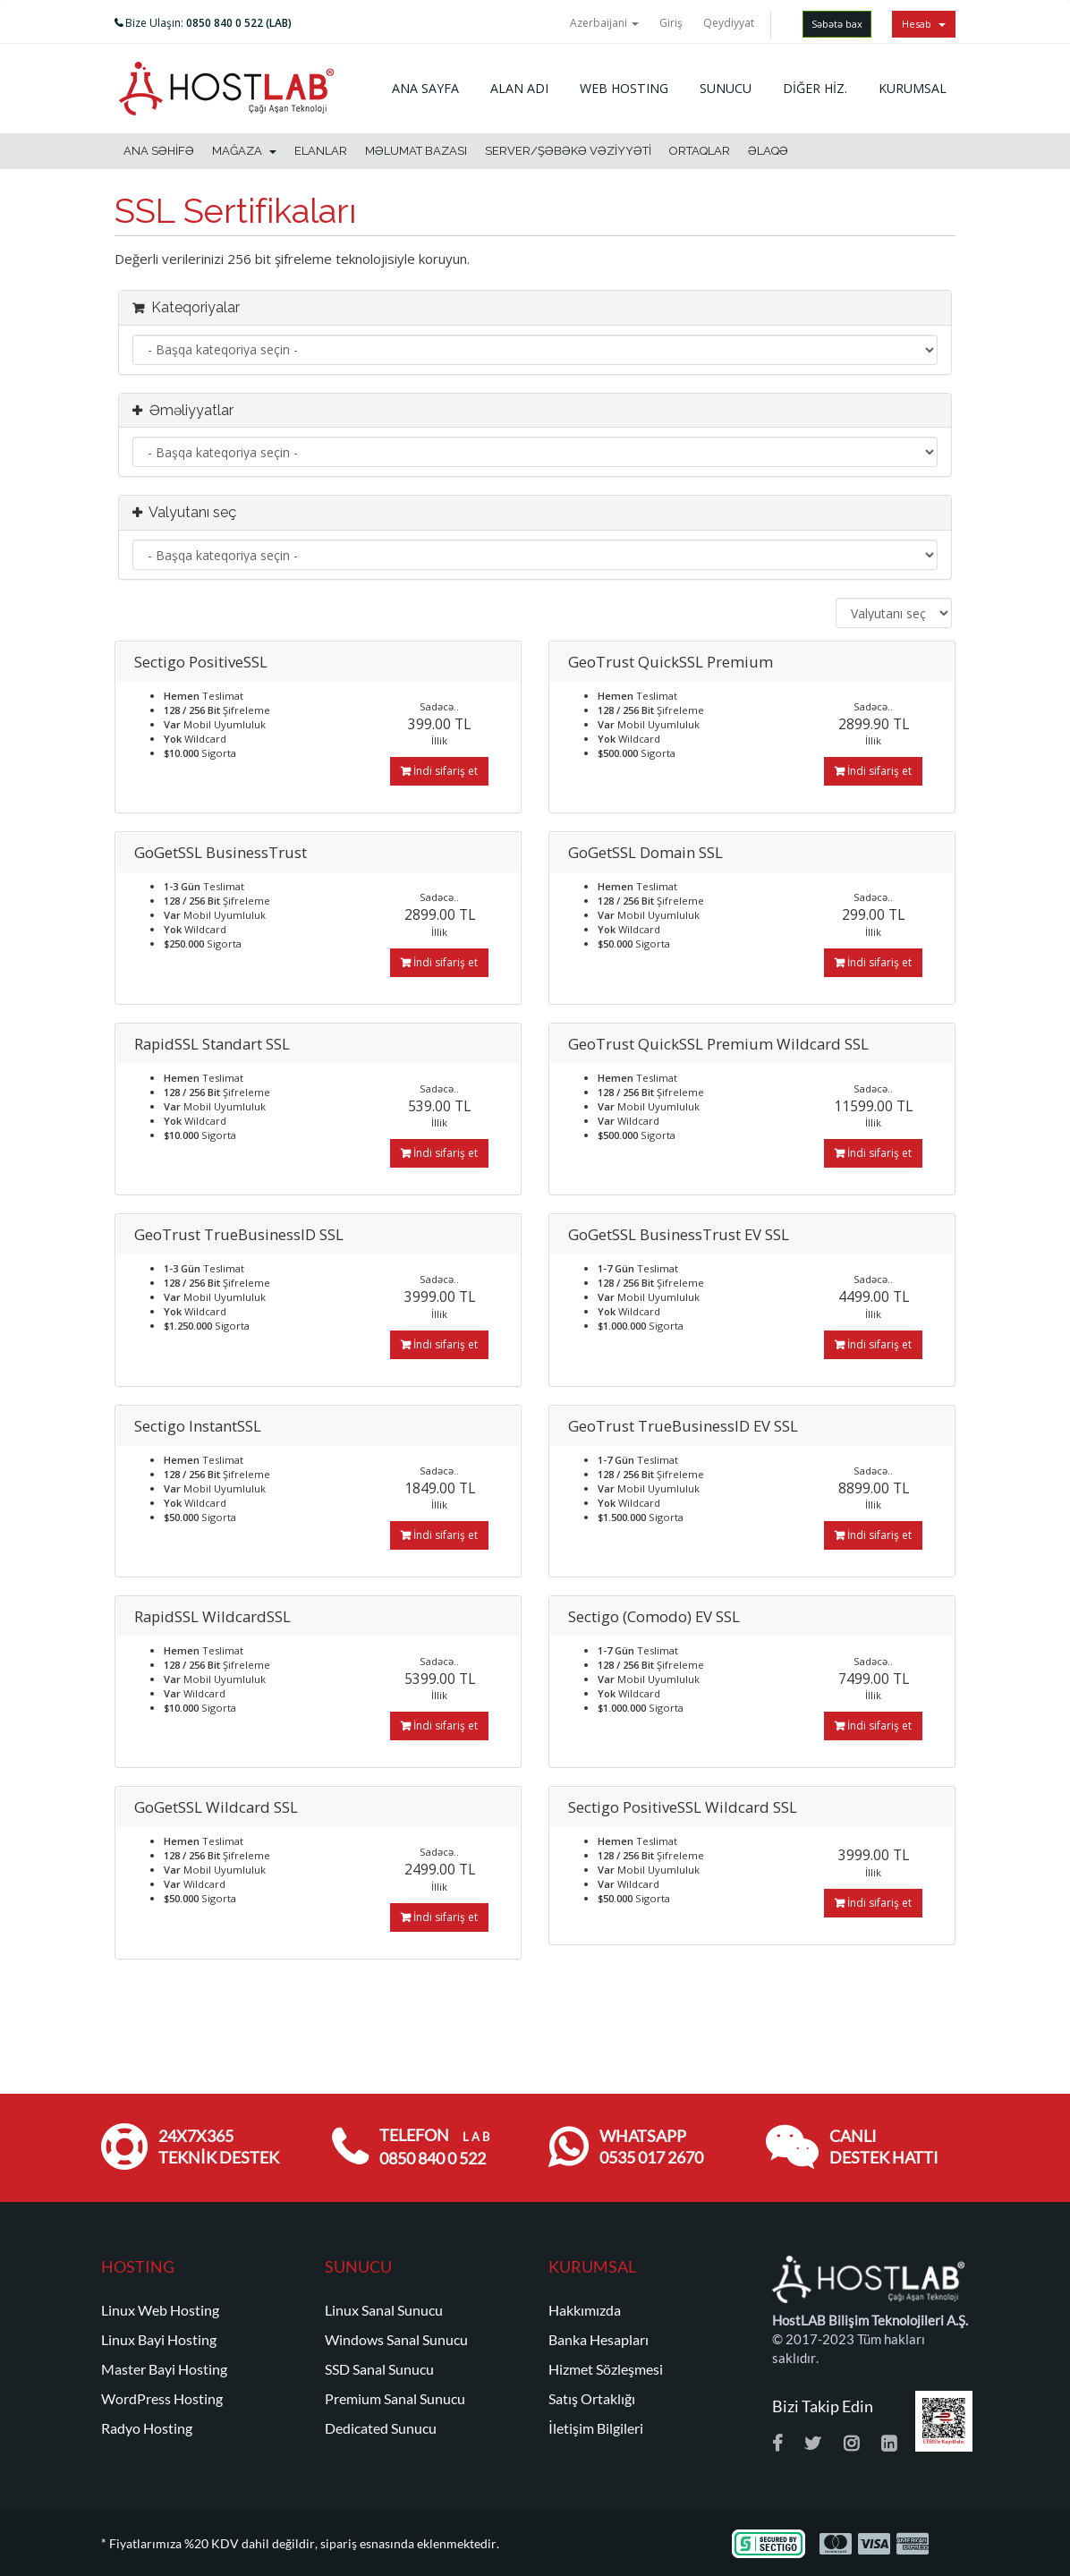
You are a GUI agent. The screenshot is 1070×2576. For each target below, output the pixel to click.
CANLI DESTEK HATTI (883, 2147)
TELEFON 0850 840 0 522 (434, 2147)
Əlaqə (768, 150)
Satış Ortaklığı (591, 2399)
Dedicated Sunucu (381, 2428)
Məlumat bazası (416, 150)
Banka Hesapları (598, 2340)
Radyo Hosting (146, 2428)
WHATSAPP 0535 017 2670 (651, 2147)
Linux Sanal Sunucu (384, 2310)
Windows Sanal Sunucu (396, 2340)
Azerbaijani (604, 22)
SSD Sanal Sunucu (379, 2369)
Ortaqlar (699, 150)
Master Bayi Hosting (164, 2369)
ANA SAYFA (425, 88)
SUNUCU (726, 88)
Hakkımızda (584, 2310)
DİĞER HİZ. (815, 88)
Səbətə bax (836, 23)
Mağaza (244, 150)
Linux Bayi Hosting (159, 2340)
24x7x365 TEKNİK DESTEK (218, 2147)
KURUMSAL (913, 88)
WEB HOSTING (624, 88)
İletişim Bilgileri (595, 2428)
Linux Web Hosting (160, 2310)
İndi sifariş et (439, 770)
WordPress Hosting (162, 2399)
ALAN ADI (519, 88)
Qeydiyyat (728, 22)
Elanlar (320, 150)
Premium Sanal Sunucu (395, 2399)
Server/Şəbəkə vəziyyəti (568, 150)
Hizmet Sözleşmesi (605, 2369)
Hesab (924, 23)
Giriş (671, 22)
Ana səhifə (158, 150)
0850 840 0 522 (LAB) (239, 22)
